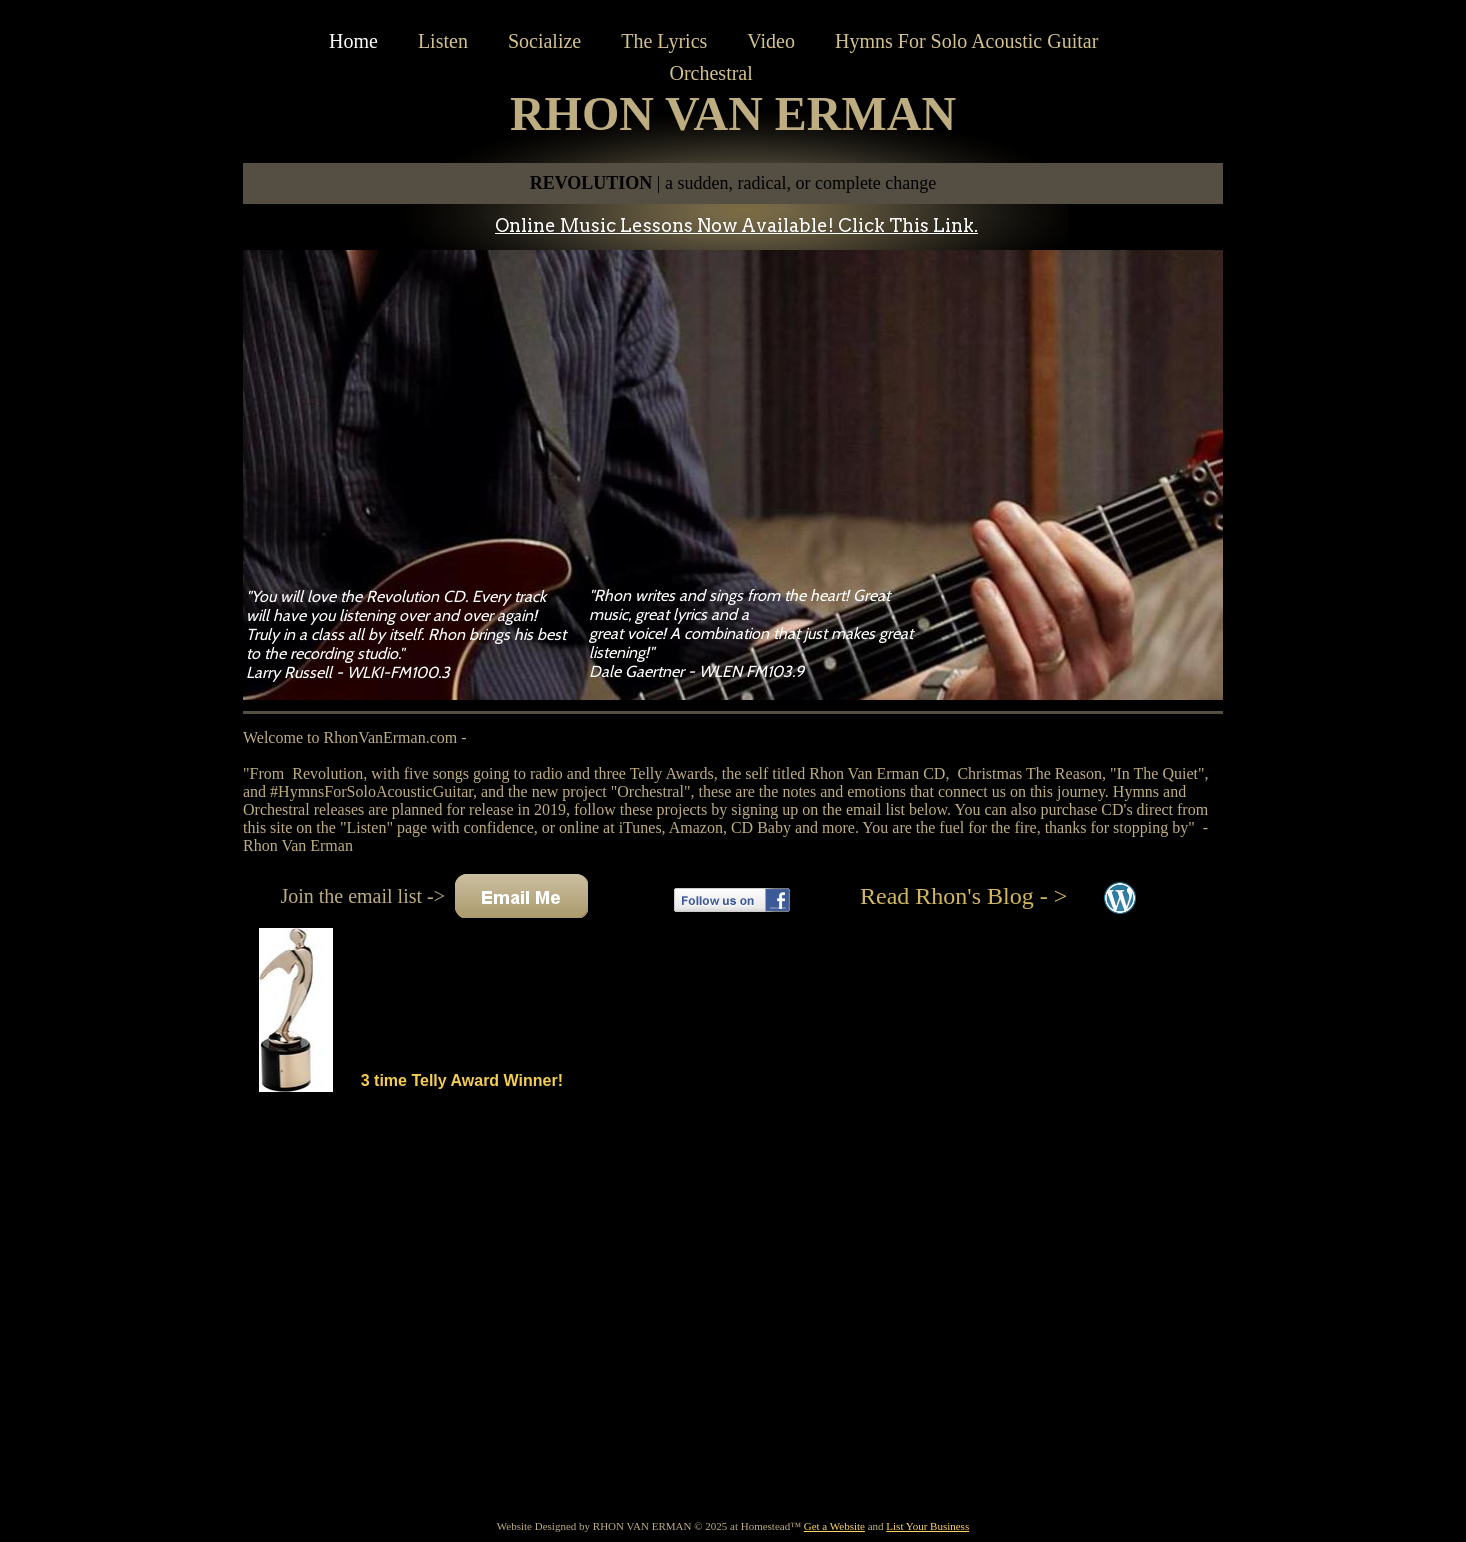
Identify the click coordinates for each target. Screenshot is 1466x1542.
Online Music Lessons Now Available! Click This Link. (736, 225)
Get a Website (834, 1526)
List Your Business (927, 1526)
